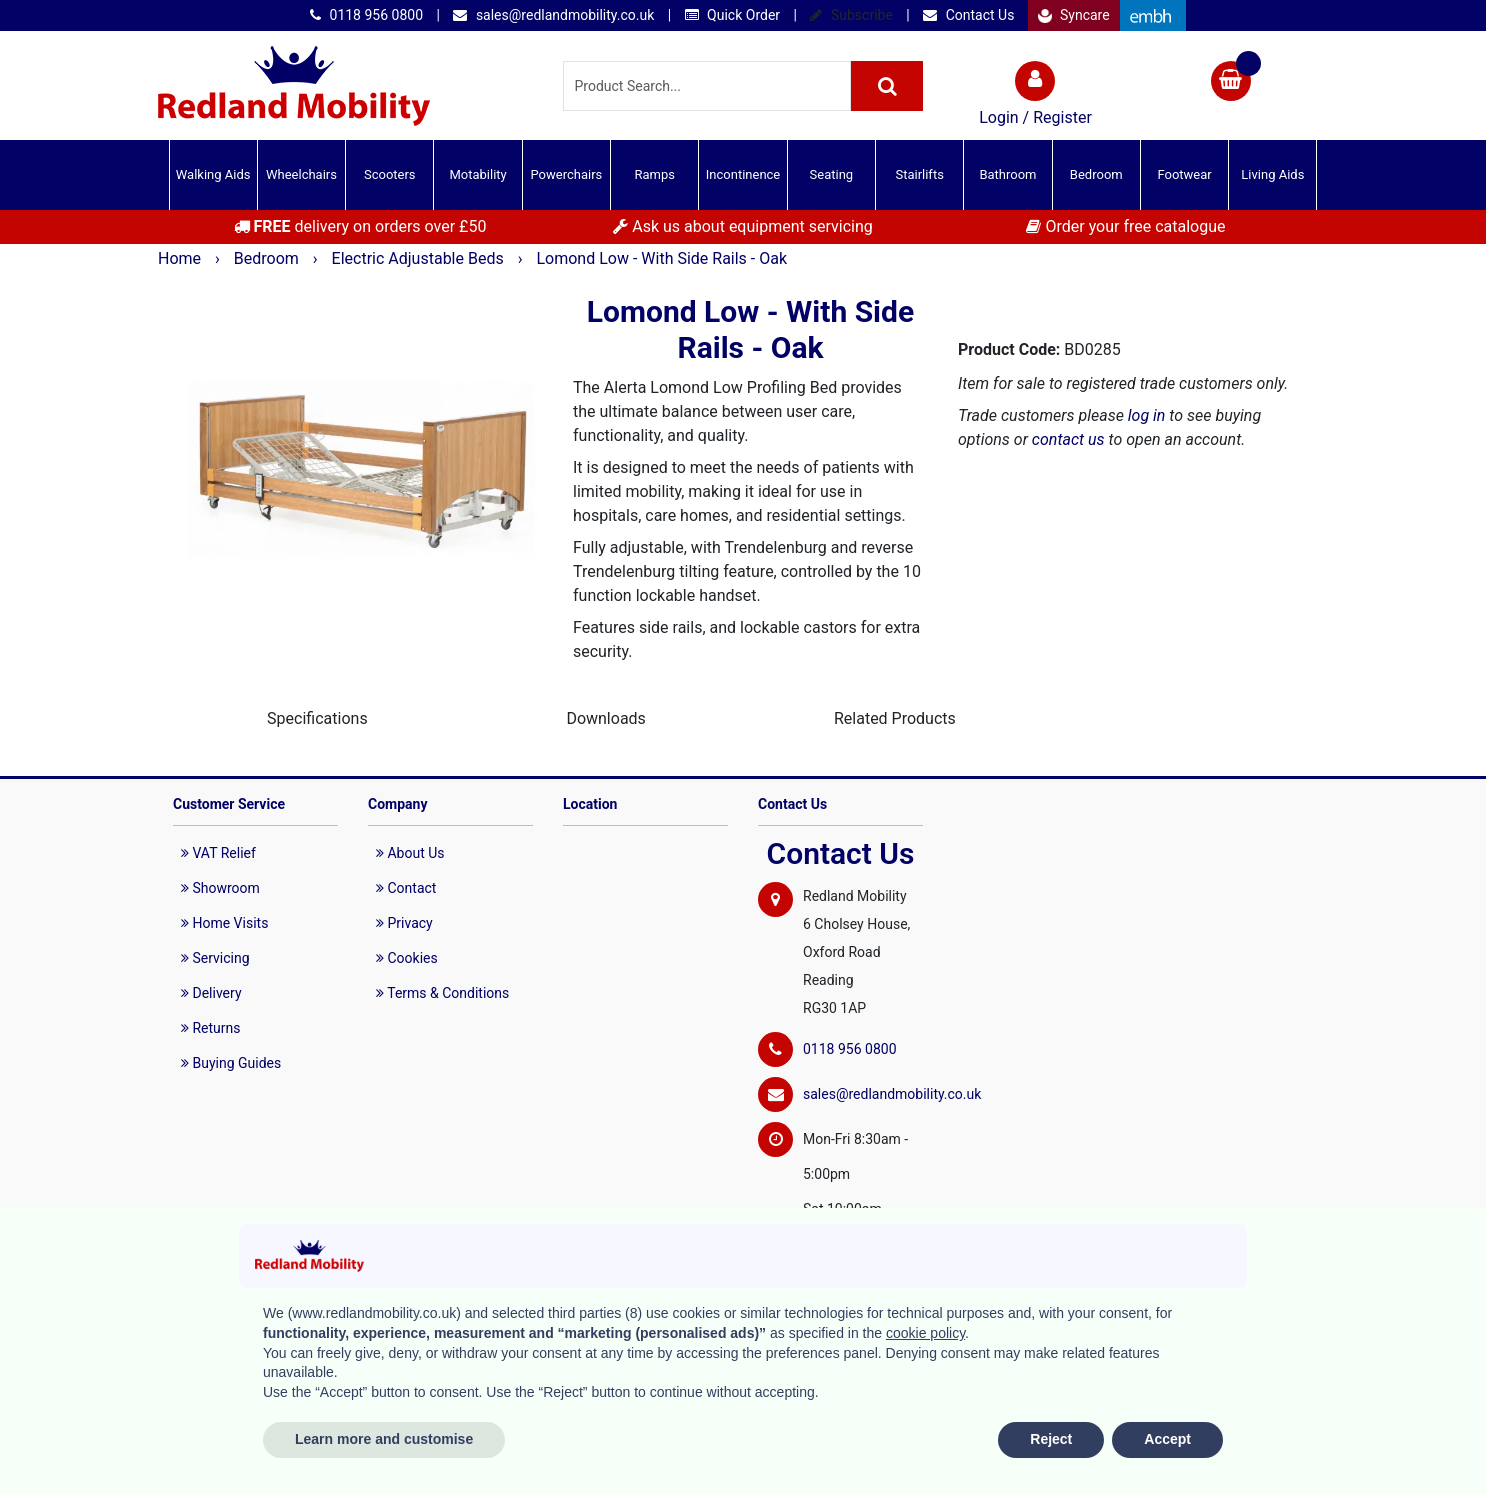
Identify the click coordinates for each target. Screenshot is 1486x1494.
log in (1147, 415)
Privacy (404, 923)
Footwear (1184, 174)
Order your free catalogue (1125, 226)
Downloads (605, 718)
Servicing (215, 958)
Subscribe (851, 15)
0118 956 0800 (366, 15)
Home (181, 258)
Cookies (407, 958)
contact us (1068, 439)
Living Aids (1272, 174)
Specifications (317, 718)
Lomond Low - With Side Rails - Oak (661, 258)
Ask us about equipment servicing (742, 226)
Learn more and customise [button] (384, 1439)
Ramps (654, 174)
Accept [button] (1167, 1439)
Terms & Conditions (442, 993)
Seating (832, 174)
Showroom (220, 888)
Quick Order (732, 15)
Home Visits (224, 923)
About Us (410, 853)
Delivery (211, 993)
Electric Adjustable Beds (420, 258)
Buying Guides (231, 1063)
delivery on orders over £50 (360, 226)
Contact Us (968, 15)
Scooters (390, 174)
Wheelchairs (301, 174)
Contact (406, 888)
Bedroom (1096, 174)
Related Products (895, 718)
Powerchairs (567, 174)
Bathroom (1007, 174)
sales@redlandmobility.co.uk (553, 15)
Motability (477, 174)
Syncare (1074, 15)
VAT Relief (218, 853)
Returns (211, 1028)
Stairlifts (919, 174)
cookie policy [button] (925, 1333)
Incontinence (743, 174)
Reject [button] (1051, 1439)
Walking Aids (213, 174)
